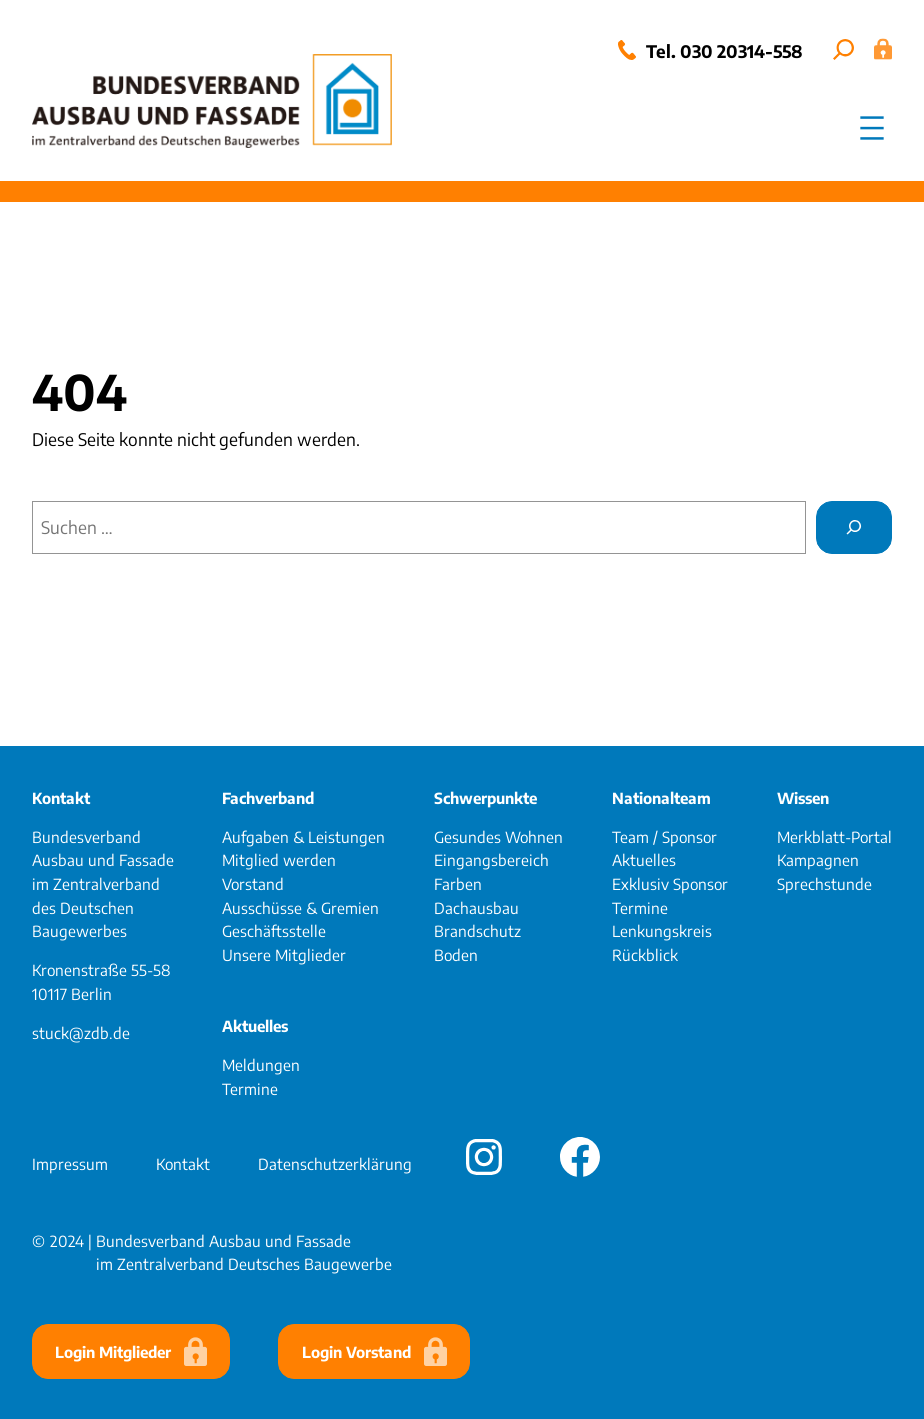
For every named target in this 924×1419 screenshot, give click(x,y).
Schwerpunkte (485, 797)
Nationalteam (661, 797)
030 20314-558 (741, 51)
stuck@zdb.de (81, 1032)
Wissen (803, 797)
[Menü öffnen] (872, 128)
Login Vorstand (356, 1351)
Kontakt (61, 797)
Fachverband (268, 797)
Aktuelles (255, 1025)
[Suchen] (854, 527)
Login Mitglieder (113, 1351)
